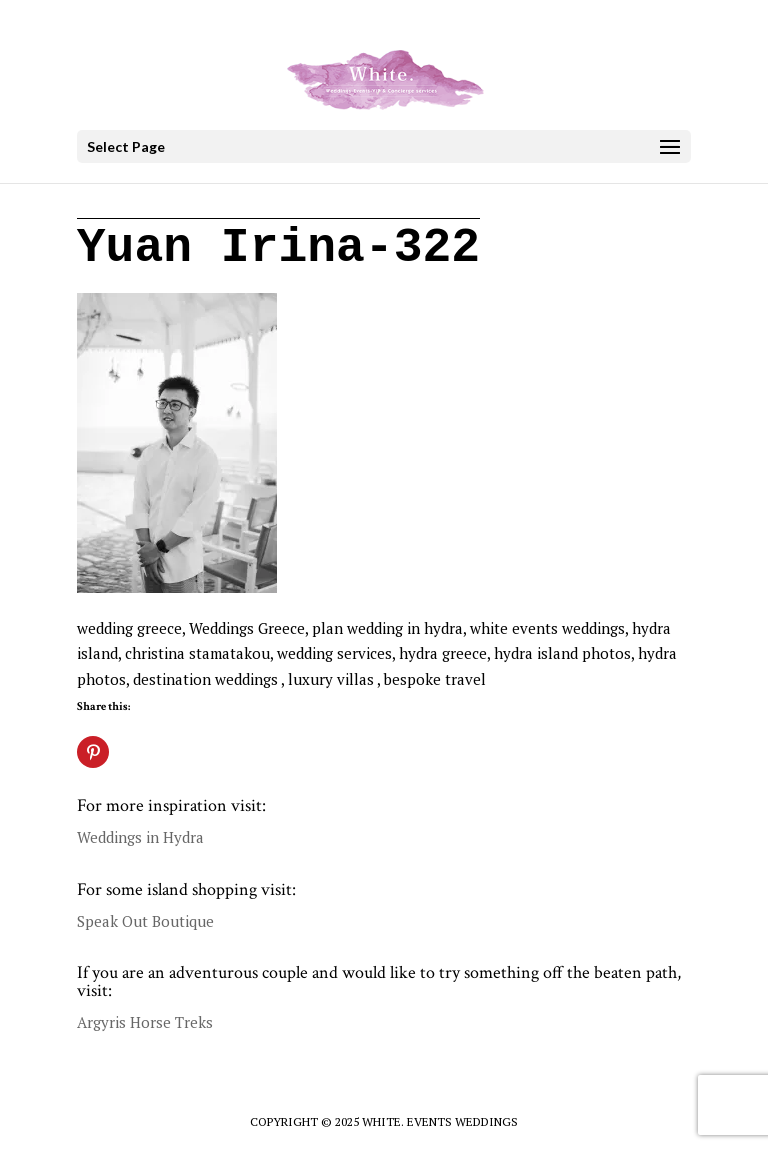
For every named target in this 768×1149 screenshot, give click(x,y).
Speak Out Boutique (145, 921)
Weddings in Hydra (140, 837)
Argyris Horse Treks (145, 1022)
